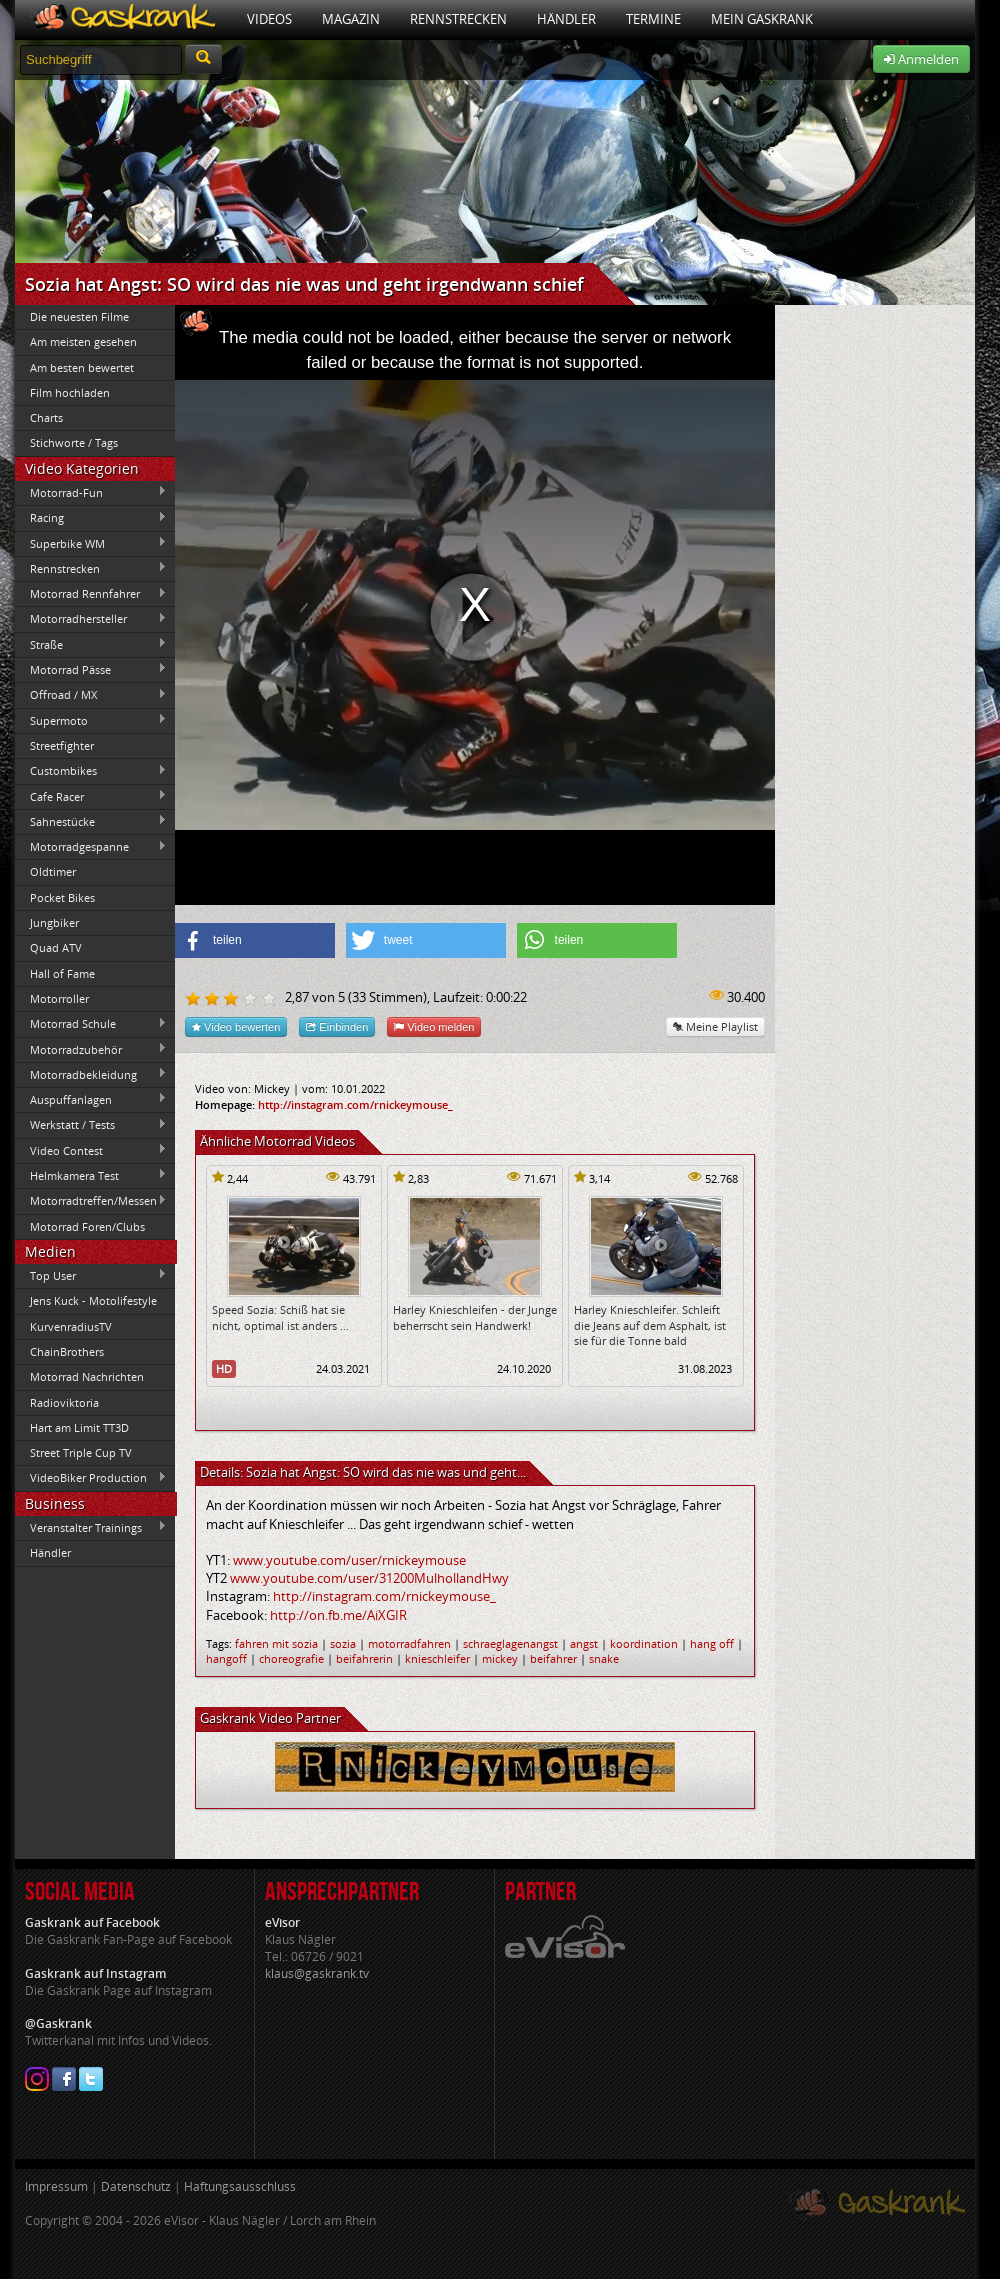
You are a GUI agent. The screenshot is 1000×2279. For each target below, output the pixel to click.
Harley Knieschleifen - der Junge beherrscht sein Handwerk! (475, 1317)
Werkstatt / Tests (91, 1125)
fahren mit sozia (276, 1643)
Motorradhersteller (91, 619)
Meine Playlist (715, 1026)
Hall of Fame (62, 973)
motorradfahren (409, 1643)
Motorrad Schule (91, 1024)
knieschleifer (437, 1658)
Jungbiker (54, 922)
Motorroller (59, 998)
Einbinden (337, 1026)
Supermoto (91, 720)
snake (604, 1658)
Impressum (56, 2186)
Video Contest (91, 1150)
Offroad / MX (91, 695)
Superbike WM (91, 543)
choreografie (291, 1658)
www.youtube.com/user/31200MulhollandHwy (369, 1578)
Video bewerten (236, 1026)
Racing (91, 518)
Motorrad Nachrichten (87, 1376)
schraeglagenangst (510, 1643)
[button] (255, 940)
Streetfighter (62, 745)
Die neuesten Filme (79, 316)
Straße (91, 644)
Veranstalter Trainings (91, 1527)
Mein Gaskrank (762, 19)
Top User (91, 1275)
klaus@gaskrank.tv (317, 1973)
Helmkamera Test (91, 1175)
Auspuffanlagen (91, 1099)
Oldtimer (53, 871)
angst (584, 1643)
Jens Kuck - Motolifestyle (93, 1300)
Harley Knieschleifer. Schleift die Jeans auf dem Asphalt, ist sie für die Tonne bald (650, 1325)
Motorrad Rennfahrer (91, 594)
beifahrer (553, 1658)
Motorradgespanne (91, 847)
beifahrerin (364, 1658)
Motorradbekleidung (91, 1074)
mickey (500, 1658)
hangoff (226, 1658)
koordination (644, 1643)
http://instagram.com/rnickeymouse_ (355, 1104)
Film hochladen (70, 392)
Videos (269, 19)
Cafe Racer (91, 796)
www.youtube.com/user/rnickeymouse (349, 1560)
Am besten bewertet (82, 367)
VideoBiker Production (91, 1478)
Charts (46, 417)
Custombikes (91, 771)
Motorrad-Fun (91, 492)
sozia (343, 1643)
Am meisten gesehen (83, 341)
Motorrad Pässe (91, 669)
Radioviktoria (64, 1402)
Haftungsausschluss (240, 2186)
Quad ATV (56, 947)
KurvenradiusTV (71, 1326)
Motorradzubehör (91, 1049)
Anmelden (921, 59)
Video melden (434, 1026)
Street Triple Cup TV (81, 1452)
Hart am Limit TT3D (79, 1427)
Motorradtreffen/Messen (91, 1201)
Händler (566, 19)
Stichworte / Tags (74, 442)
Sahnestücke (91, 821)
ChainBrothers (67, 1351)
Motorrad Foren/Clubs (87, 1226)
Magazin (351, 19)
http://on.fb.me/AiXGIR (338, 1615)
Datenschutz (136, 2186)
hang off (712, 1643)
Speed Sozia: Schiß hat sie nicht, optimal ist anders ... (280, 1317)
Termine (653, 19)
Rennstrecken (458, 19)
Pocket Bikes (62, 897)
